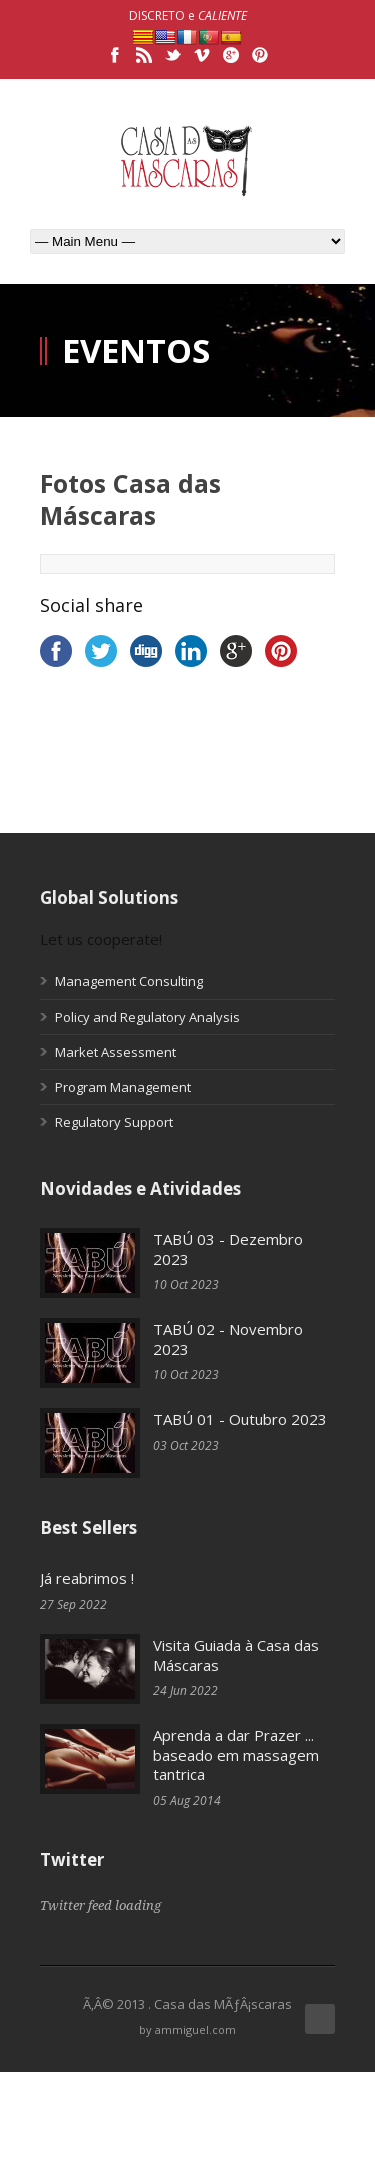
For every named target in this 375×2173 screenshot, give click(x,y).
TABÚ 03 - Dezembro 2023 (228, 1249)
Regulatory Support (114, 1122)
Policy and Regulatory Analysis (147, 1017)
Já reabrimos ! (87, 1578)
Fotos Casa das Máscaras (130, 499)
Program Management (123, 1087)
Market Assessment (115, 1052)
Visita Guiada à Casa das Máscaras (236, 1655)
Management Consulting (129, 981)
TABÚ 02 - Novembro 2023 (228, 1339)
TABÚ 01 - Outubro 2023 (240, 1419)
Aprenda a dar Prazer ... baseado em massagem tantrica (236, 1754)
